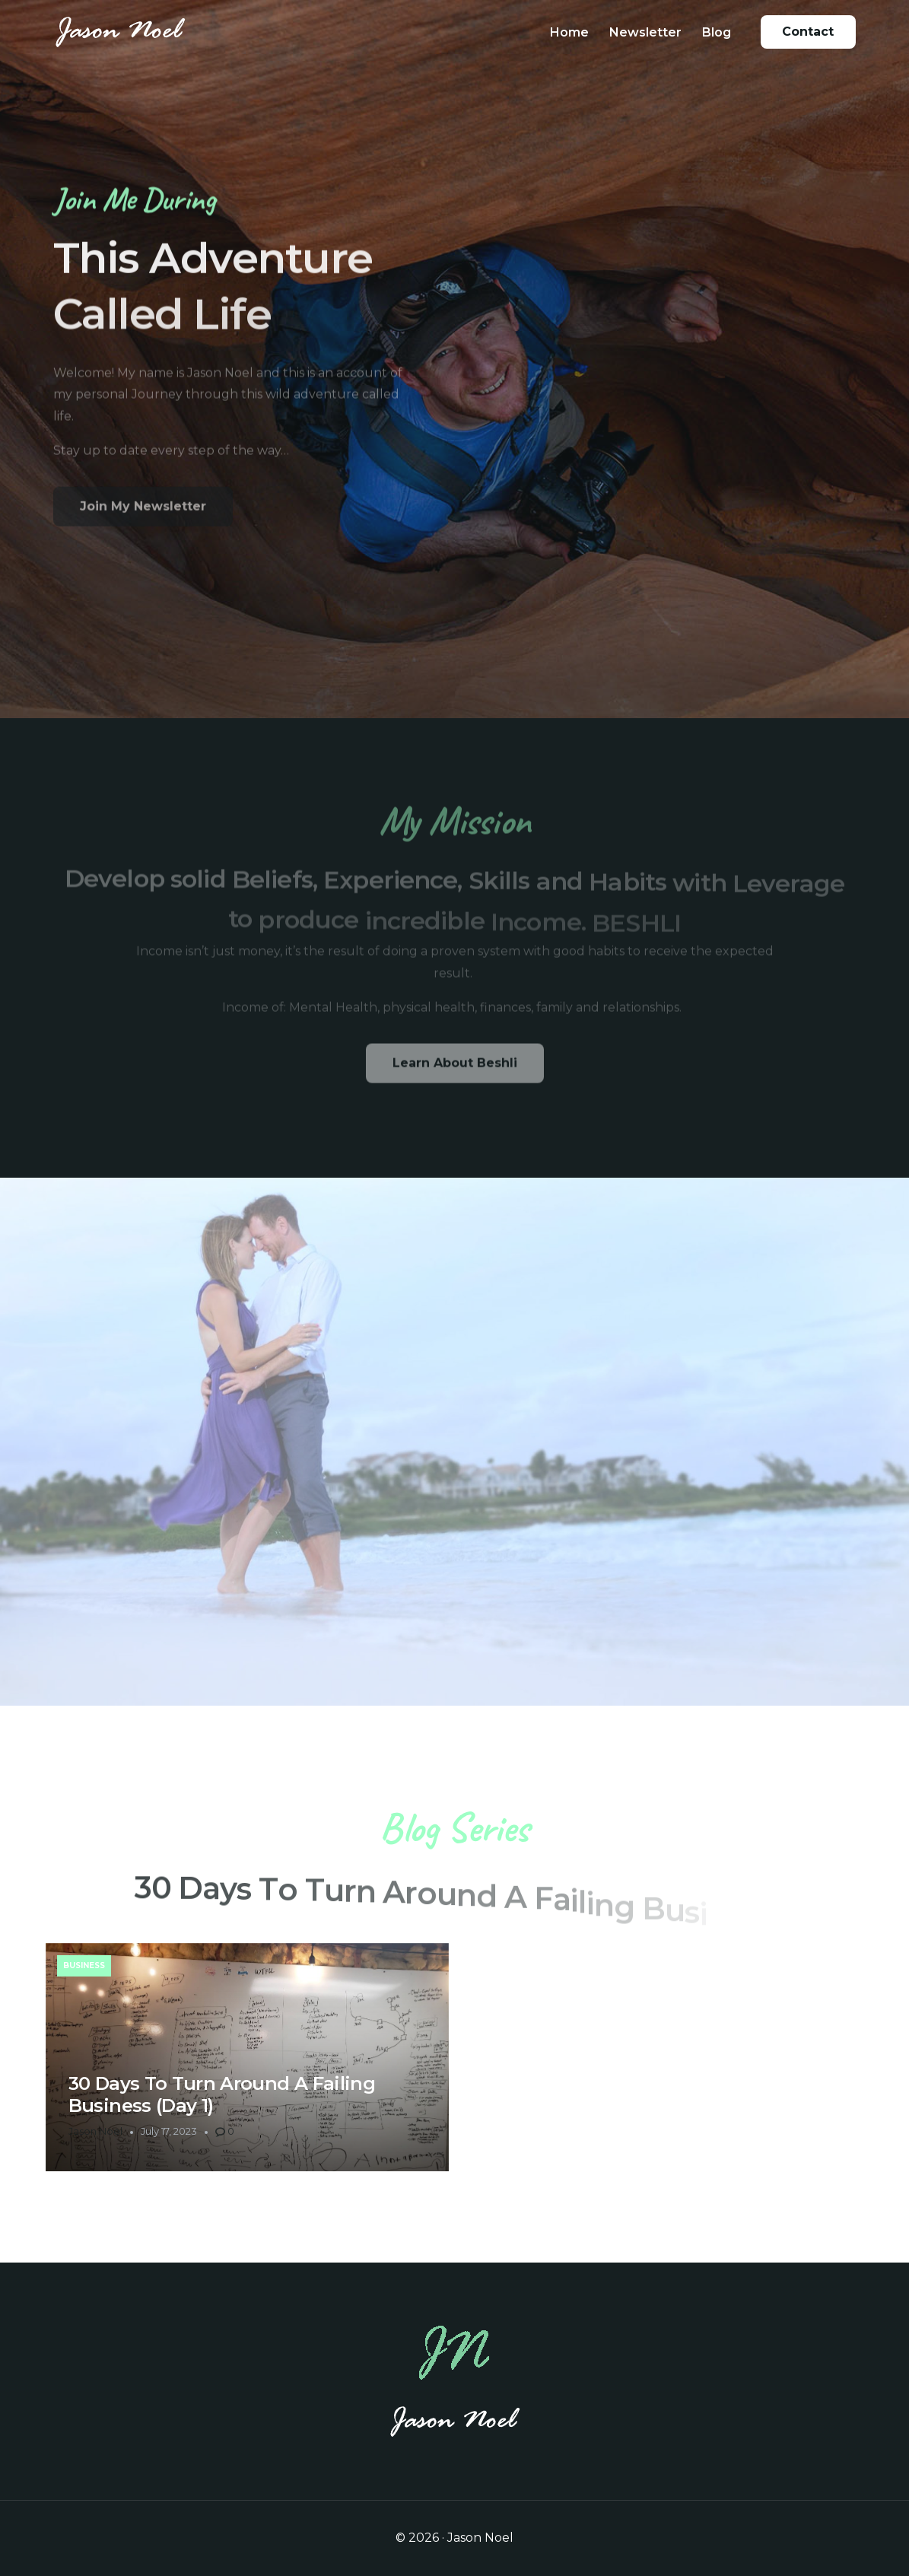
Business (84, 1965)
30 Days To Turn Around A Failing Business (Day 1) (221, 2094)
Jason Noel (95, 2131)
